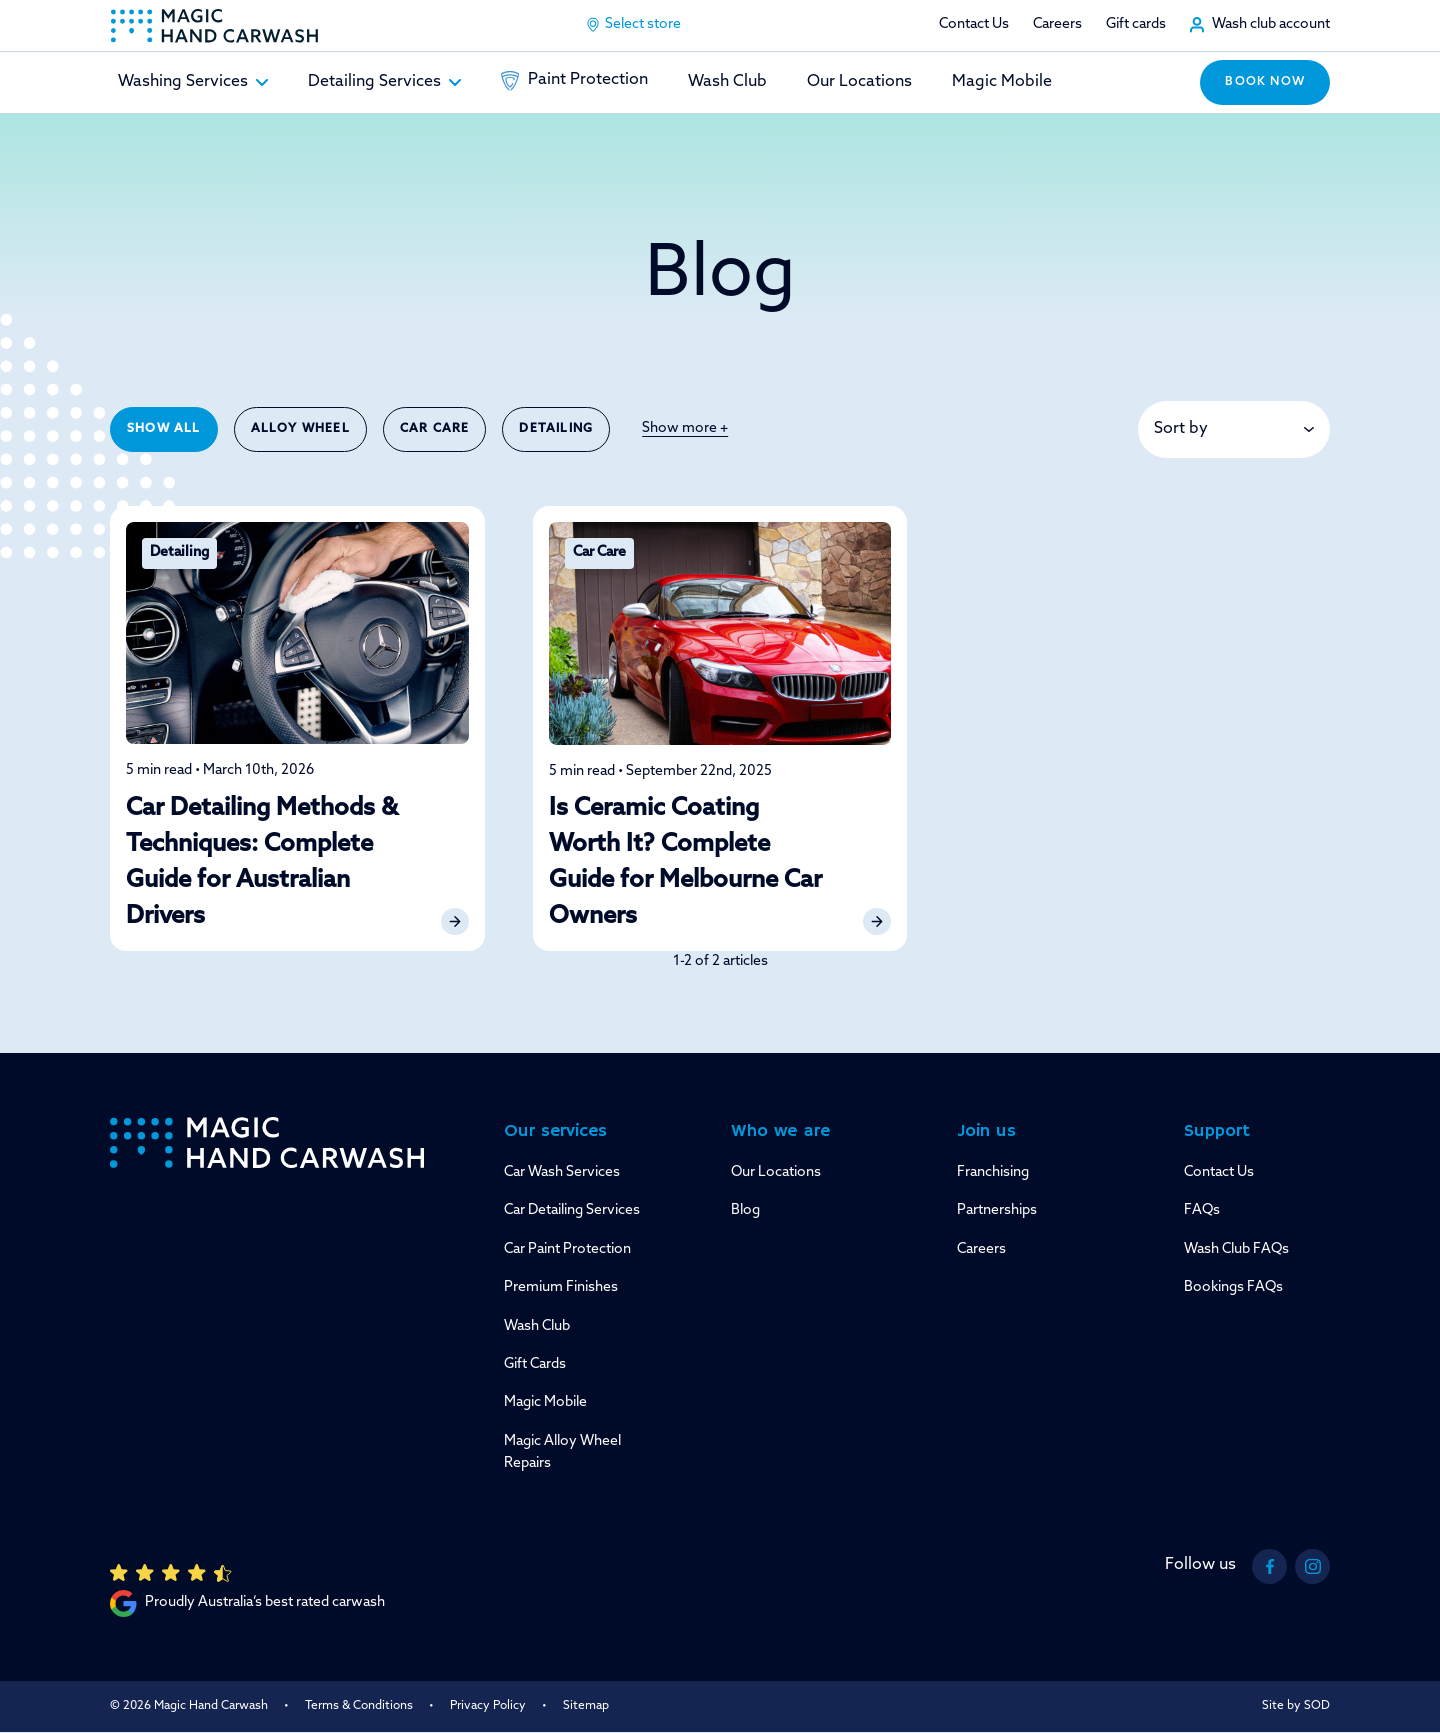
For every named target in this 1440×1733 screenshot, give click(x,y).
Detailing (556, 429)
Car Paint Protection (567, 1249)
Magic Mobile (1002, 82)
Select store (633, 25)
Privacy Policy (488, 1706)
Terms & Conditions (359, 1706)
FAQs (1202, 1210)
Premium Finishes (561, 1287)
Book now (1265, 82)
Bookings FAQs (1233, 1287)
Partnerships (997, 1210)
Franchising (993, 1172)
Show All (164, 429)
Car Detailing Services (572, 1210)
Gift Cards (535, 1364)
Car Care (435, 429)
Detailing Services (384, 82)
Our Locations (859, 82)
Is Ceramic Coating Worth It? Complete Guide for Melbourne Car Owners (685, 863)
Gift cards (1136, 24)
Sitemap (586, 1706)
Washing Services (193, 82)
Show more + (685, 428)
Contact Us (974, 24)
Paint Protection (574, 81)
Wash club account (1271, 24)
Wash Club (727, 82)
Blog (745, 1210)
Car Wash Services (562, 1172)
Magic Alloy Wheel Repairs (562, 1452)
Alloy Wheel (300, 429)
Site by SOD (1296, 1706)
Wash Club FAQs (1236, 1249)
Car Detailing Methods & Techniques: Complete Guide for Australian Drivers (262, 863)
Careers (1057, 24)
